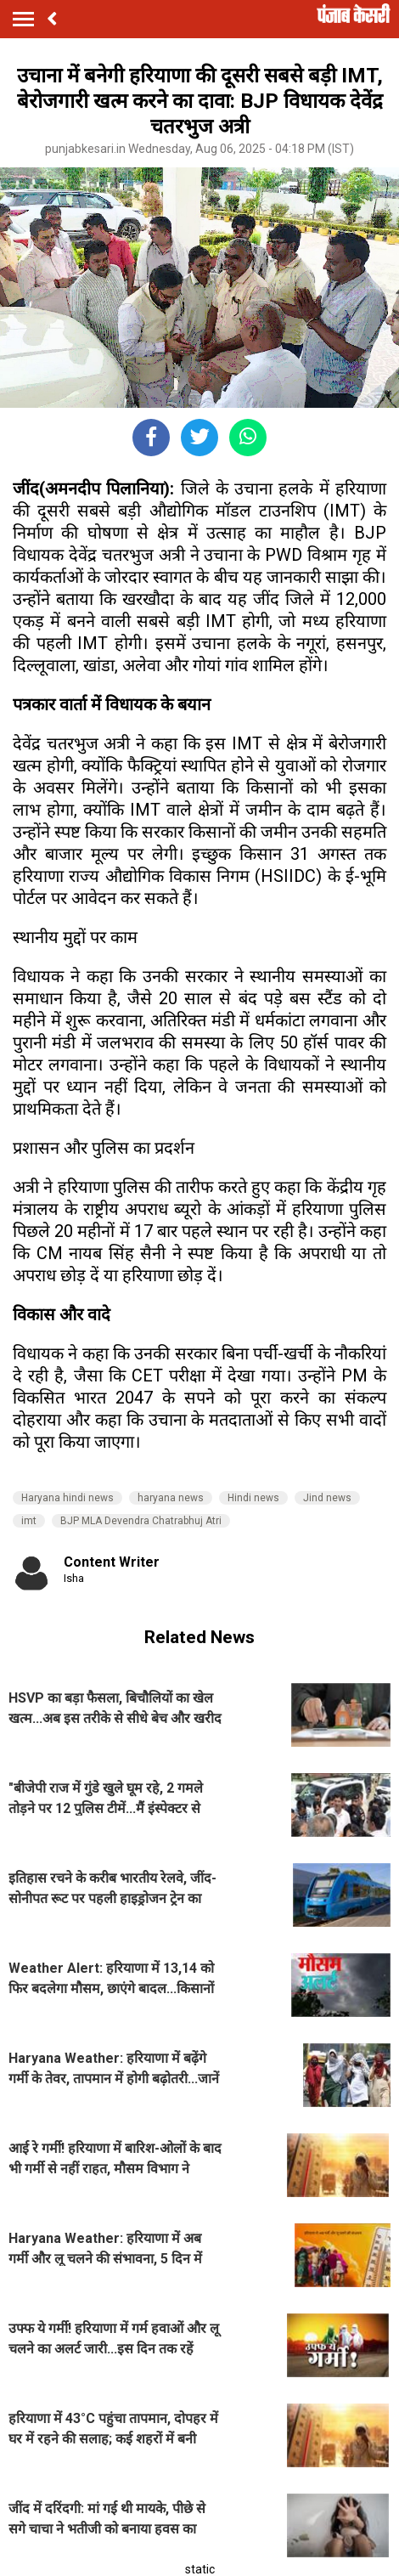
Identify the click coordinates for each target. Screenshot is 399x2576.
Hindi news (253, 1498)
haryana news (171, 1498)
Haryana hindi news (67, 1498)
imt (29, 1521)
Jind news (327, 1498)
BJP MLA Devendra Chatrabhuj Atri (141, 1521)
